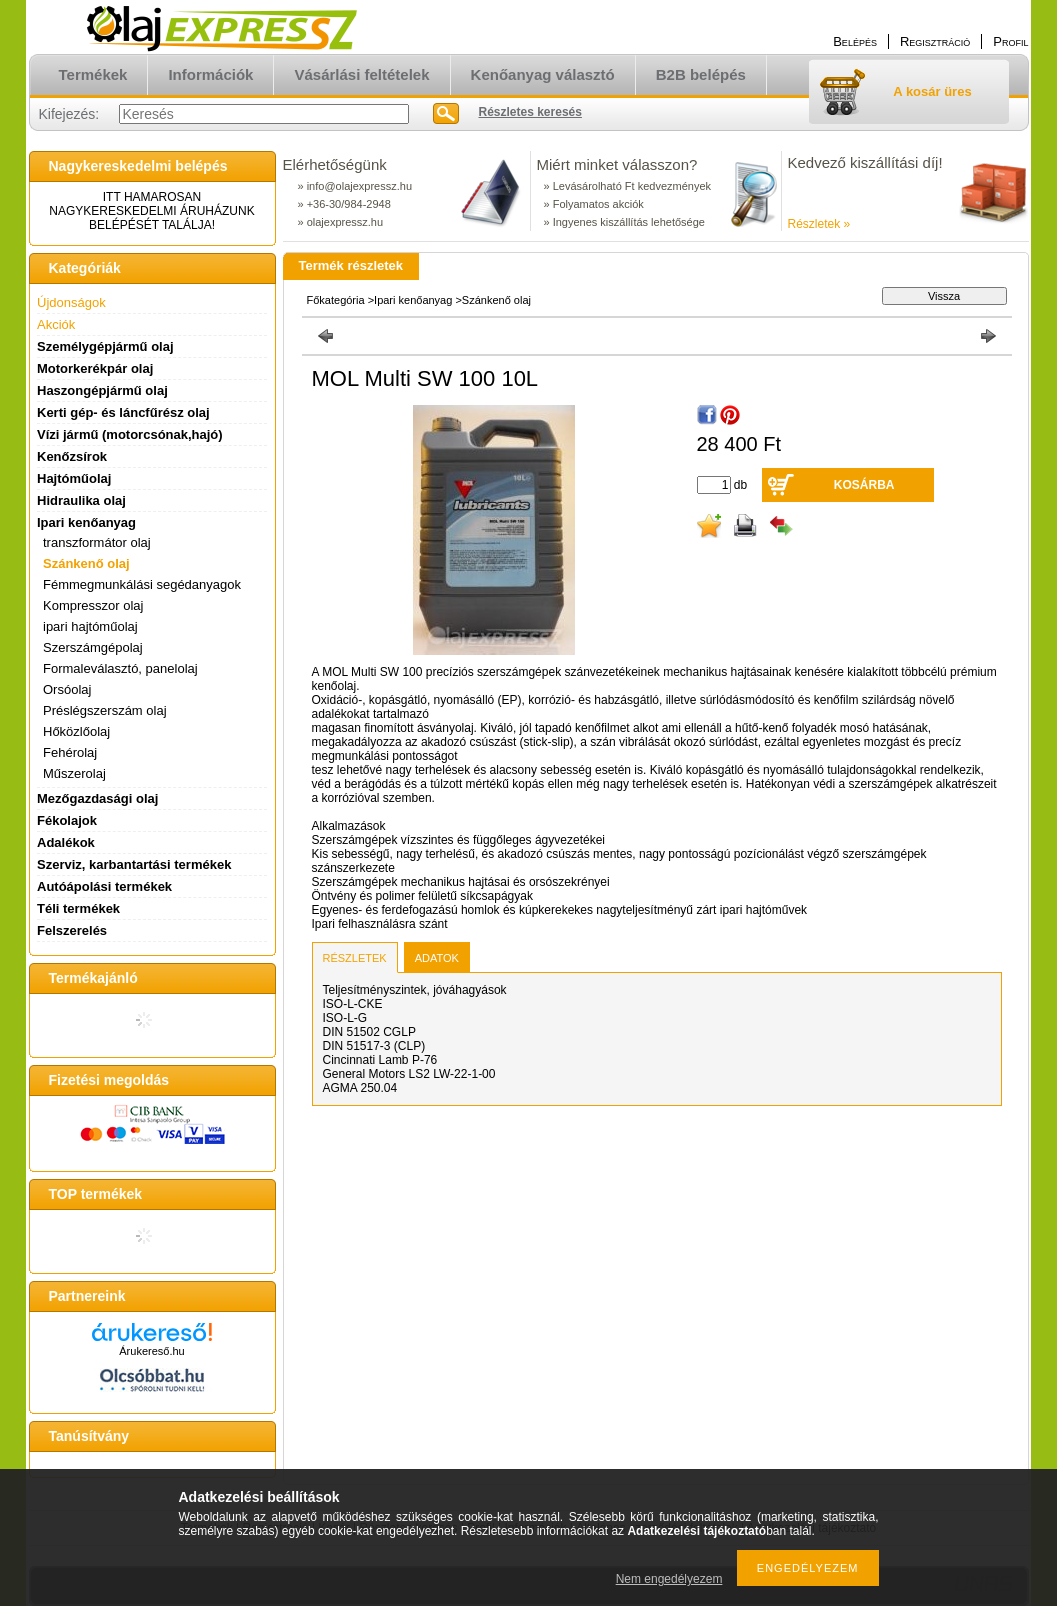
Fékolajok (67, 820)
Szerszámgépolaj (93, 647)
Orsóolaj (67, 689)
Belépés (855, 41)
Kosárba (864, 485)
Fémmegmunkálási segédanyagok (142, 584)
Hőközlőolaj (76, 731)
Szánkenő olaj (86, 563)
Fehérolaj (70, 752)
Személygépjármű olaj (105, 346)
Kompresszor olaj (93, 605)
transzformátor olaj (97, 542)
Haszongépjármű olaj (102, 390)
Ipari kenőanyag (413, 300)
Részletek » (819, 224)
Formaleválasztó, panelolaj (120, 668)
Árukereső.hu (151, 1351)
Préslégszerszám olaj (105, 710)
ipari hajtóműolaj (90, 626)
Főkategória (336, 300)
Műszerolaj (74, 773)
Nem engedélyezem (669, 1579)
